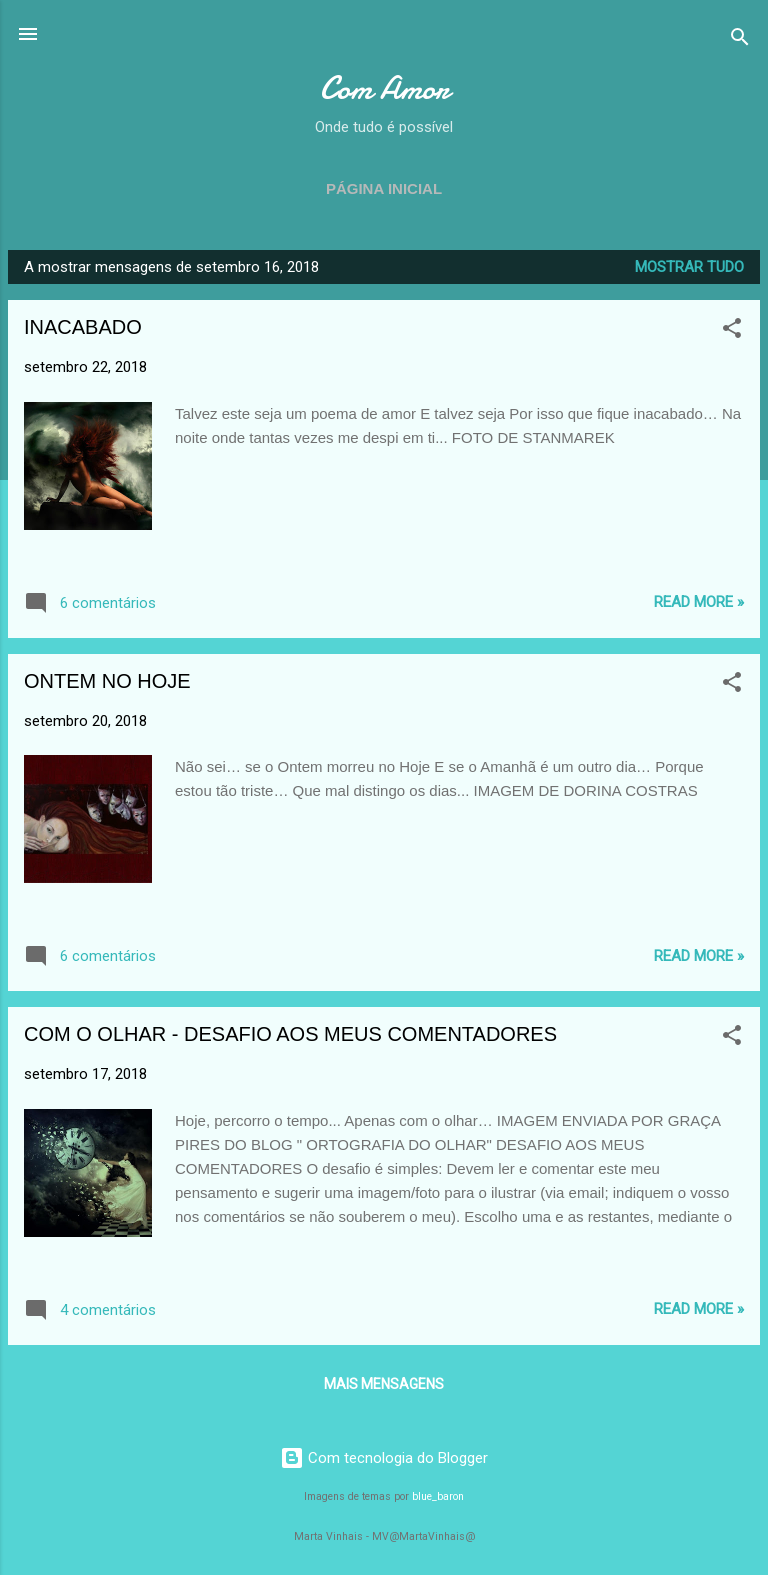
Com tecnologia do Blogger (384, 1458)
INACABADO (83, 327)
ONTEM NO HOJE (107, 681)
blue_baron (438, 1496)
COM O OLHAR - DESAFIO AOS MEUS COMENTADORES (290, 1034)
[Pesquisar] (740, 40)
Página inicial (384, 188)
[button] (732, 331)
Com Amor (384, 88)
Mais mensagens (384, 1384)
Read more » (699, 602)
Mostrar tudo (689, 267)
